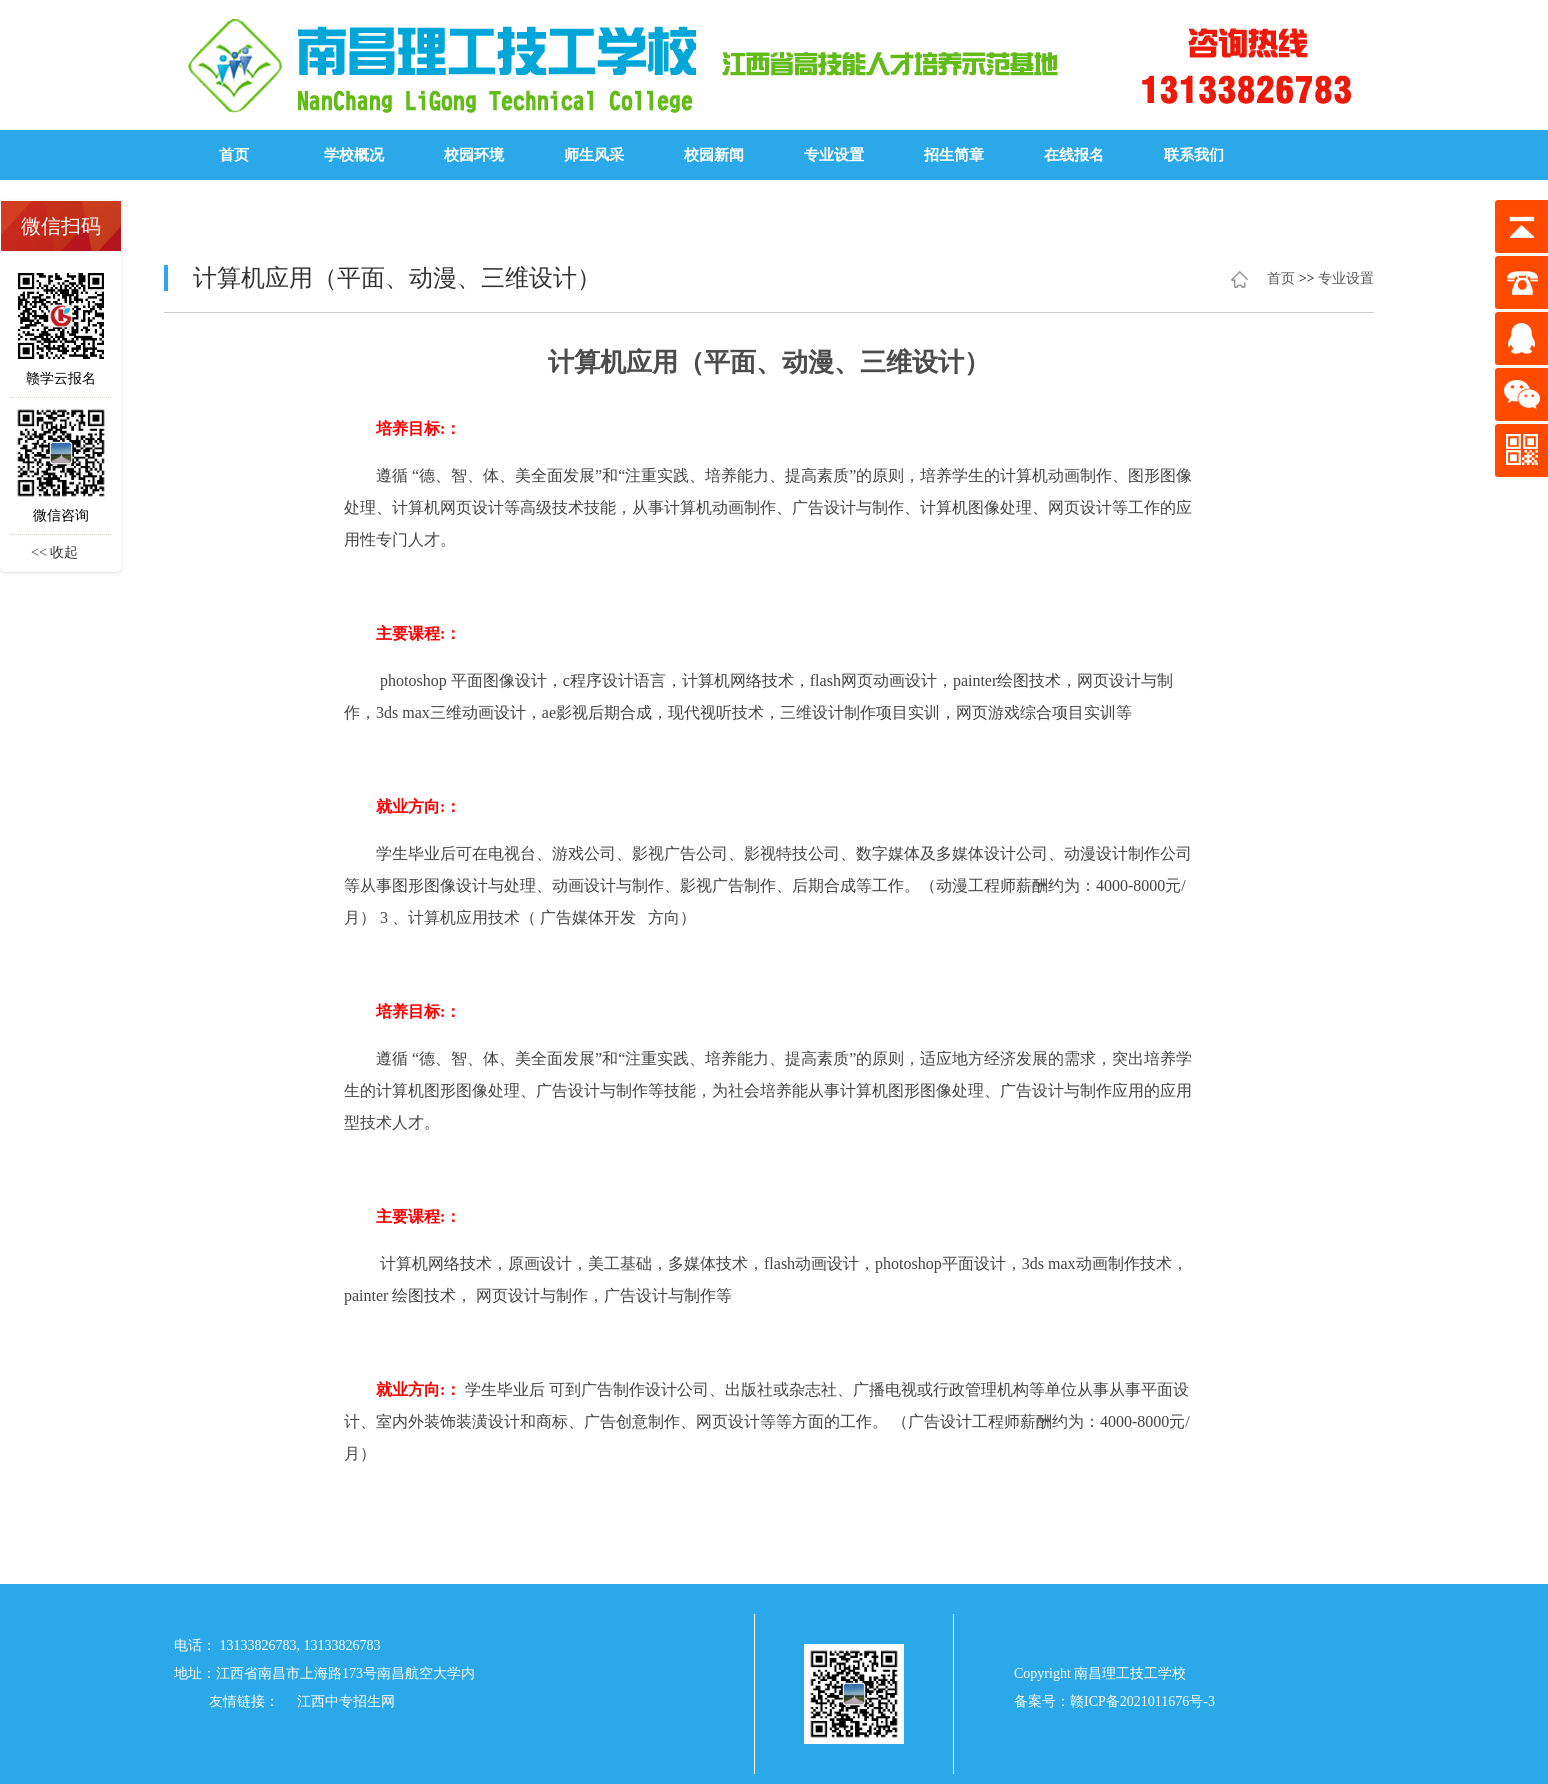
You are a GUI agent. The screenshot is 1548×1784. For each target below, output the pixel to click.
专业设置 (834, 155)
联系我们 (1194, 155)
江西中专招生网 (346, 1701)
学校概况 (354, 155)
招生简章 (954, 155)
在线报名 (1074, 155)
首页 (234, 155)
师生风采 (594, 155)
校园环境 (474, 155)
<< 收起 (54, 552)
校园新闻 (714, 155)
